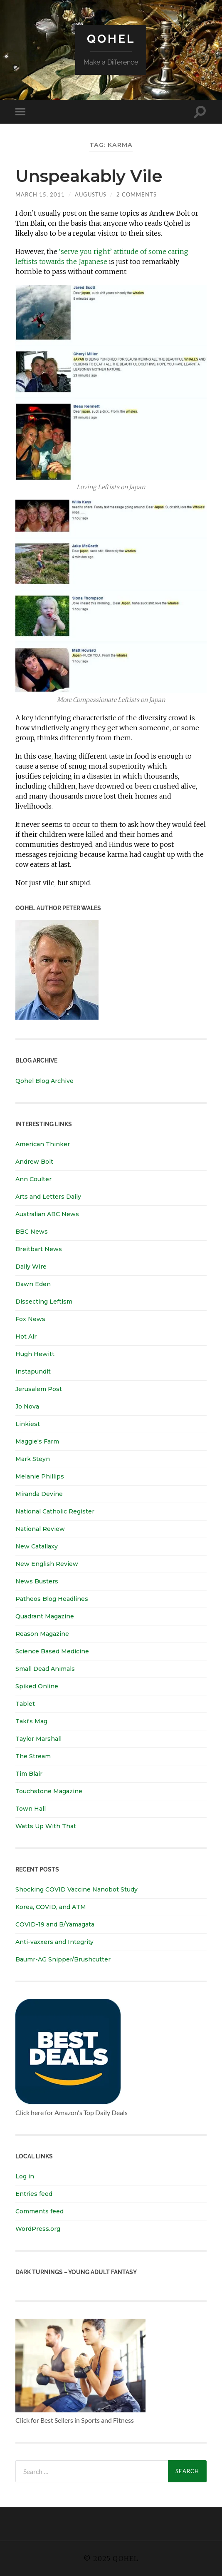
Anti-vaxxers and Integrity (54, 1942)
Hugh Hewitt (34, 1354)
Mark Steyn (32, 1459)
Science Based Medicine (52, 1651)
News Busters (36, 1581)
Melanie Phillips (39, 1476)
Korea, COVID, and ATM (50, 1907)
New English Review (46, 1564)
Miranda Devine (39, 1494)
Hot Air (26, 1336)
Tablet (25, 1703)
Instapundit (33, 1371)
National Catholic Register (54, 1511)
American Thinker (42, 1144)
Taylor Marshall (38, 1738)
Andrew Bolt (34, 1161)
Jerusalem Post (38, 1389)
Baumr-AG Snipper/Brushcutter (63, 1959)
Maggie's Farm (37, 1441)
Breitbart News (38, 1249)
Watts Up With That (45, 1826)
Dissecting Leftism (43, 1301)
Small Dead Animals (45, 1669)
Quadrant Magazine (44, 1616)
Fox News (30, 1319)
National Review (40, 1529)
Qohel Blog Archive (44, 1081)
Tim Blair (28, 1773)
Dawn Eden (33, 1284)
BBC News (31, 1231)
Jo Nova (27, 1406)
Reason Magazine (42, 1634)
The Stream (33, 1756)
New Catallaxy (36, 1546)
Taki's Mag (31, 1721)
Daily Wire (31, 1266)
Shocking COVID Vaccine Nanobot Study (76, 1889)
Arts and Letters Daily (48, 1196)
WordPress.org (37, 2229)
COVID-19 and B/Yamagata (55, 1924)
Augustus (90, 194)
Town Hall (30, 1808)
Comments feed (39, 2211)
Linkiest (27, 1424)
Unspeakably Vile (89, 176)
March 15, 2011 (40, 194)
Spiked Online (36, 1686)
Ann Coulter (33, 1179)
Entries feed (33, 2194)
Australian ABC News (47, 1214)
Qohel (111, 39)
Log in (24, 2176)
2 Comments (136, 194)
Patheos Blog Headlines (51, 1599)
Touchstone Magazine (48, 1791)
